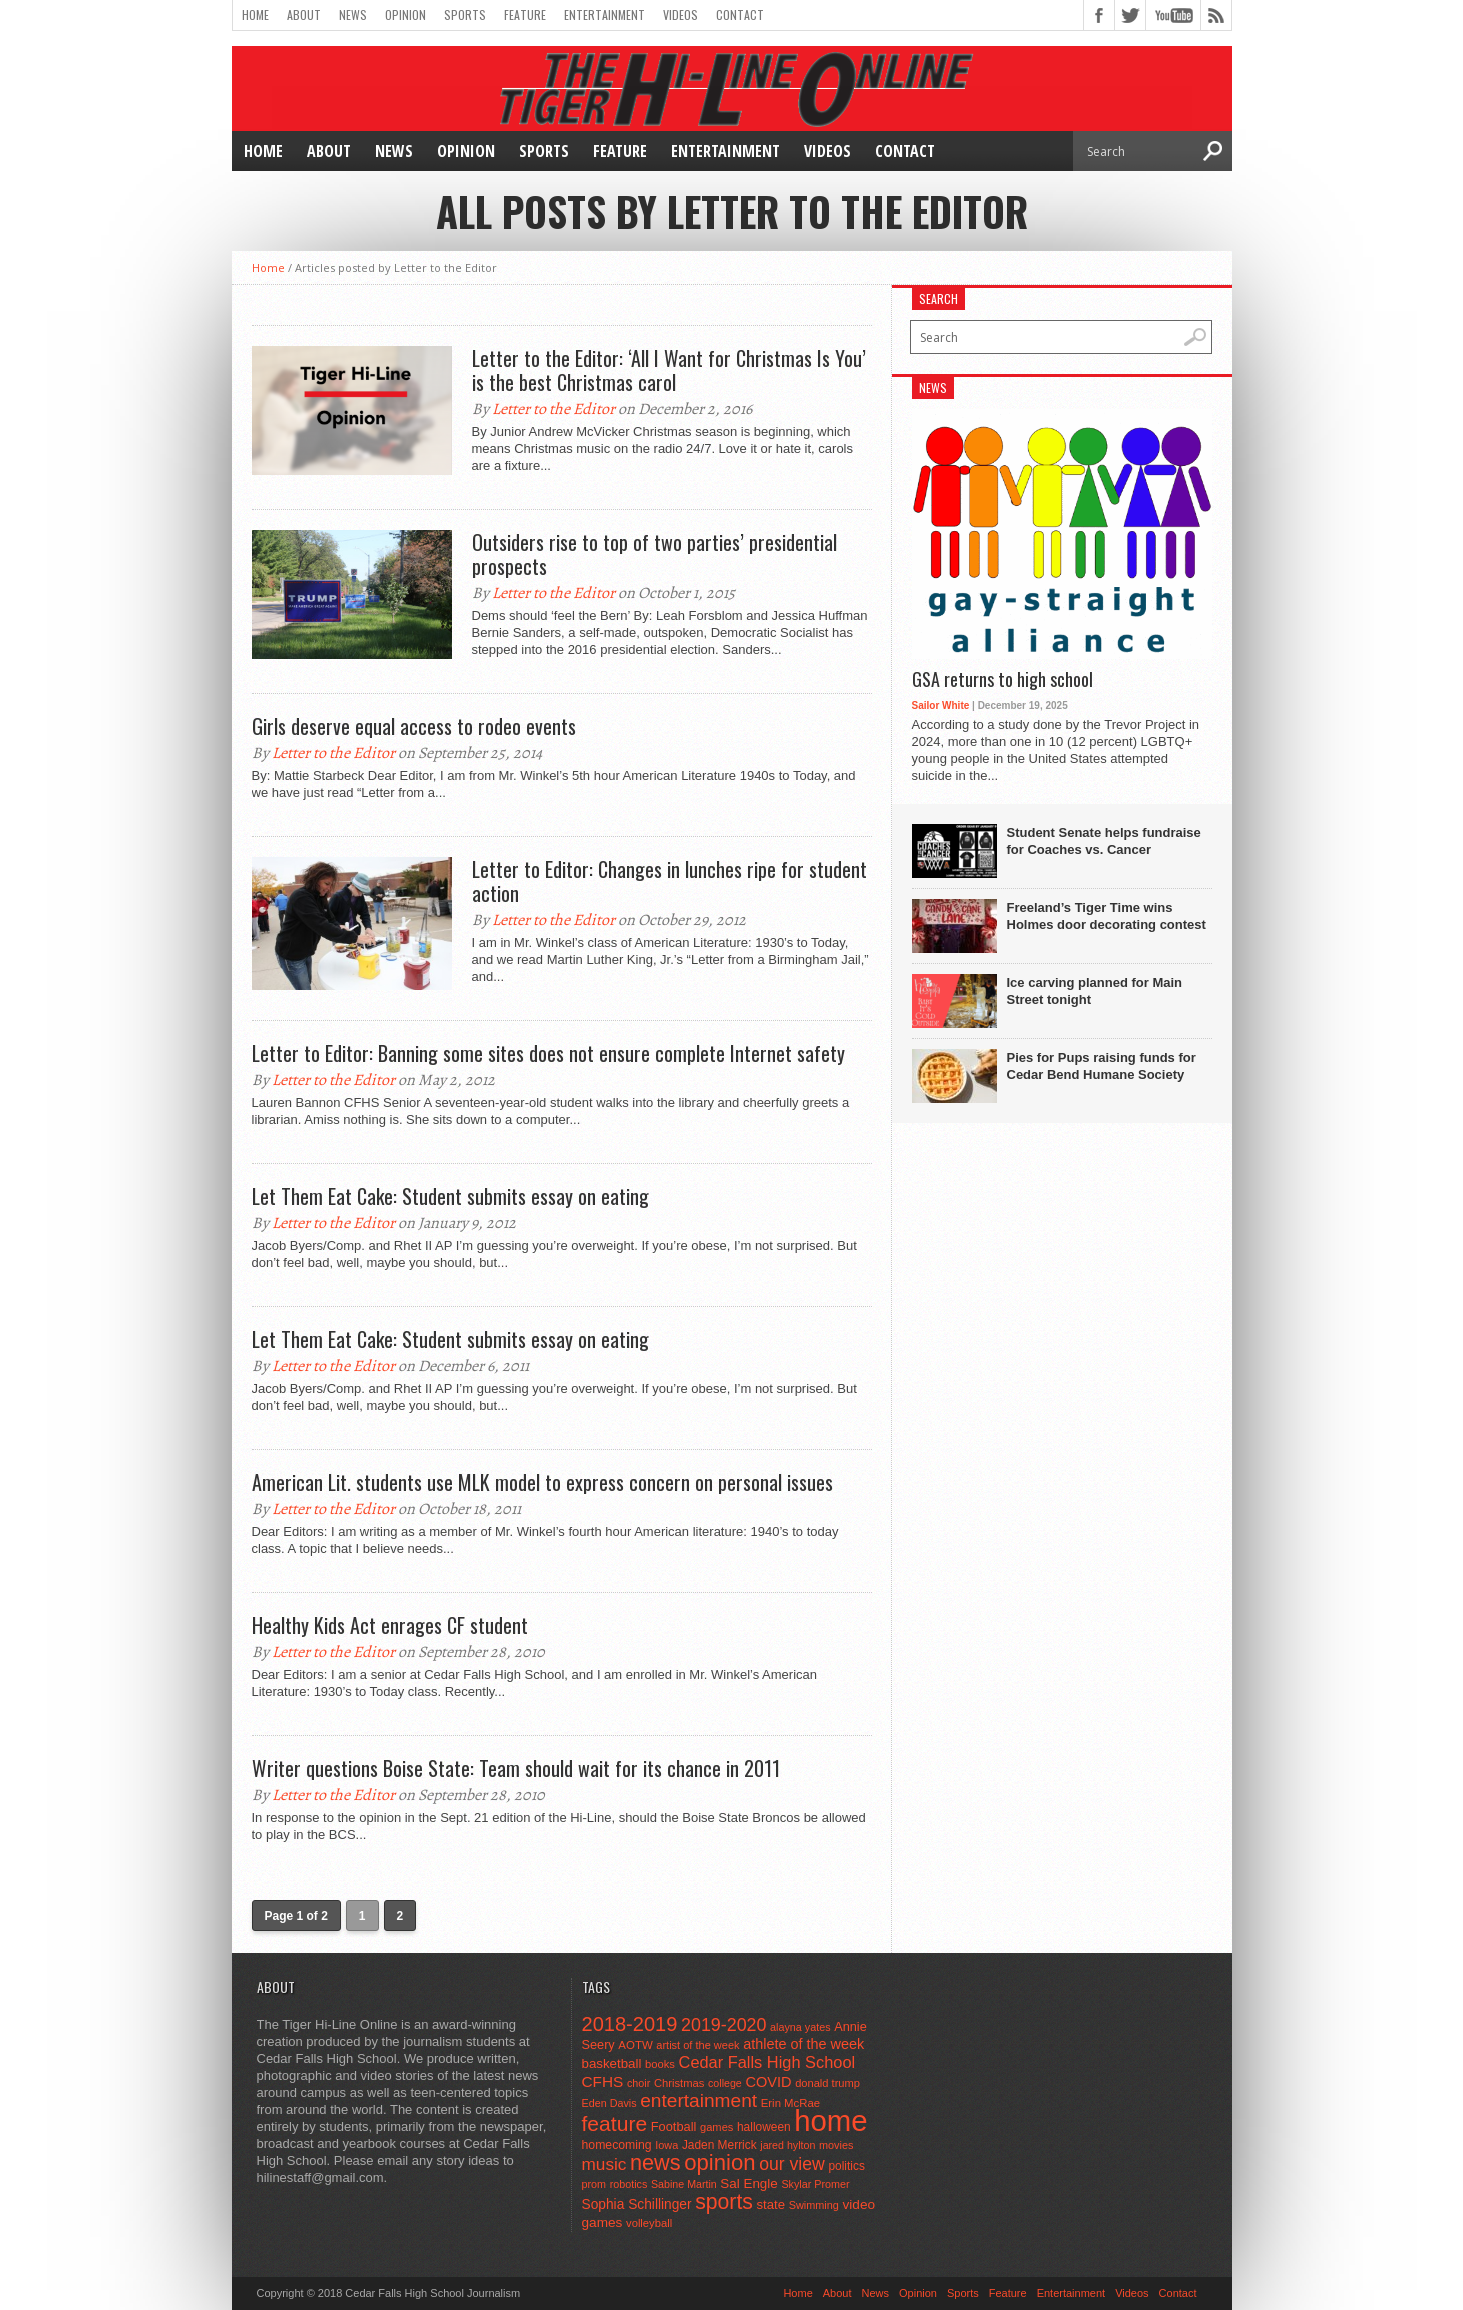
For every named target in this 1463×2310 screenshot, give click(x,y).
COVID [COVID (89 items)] (768, 2082)
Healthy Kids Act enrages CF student (390, 1625)
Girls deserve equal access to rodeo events (414, 726)
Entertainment (604, 14)
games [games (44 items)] (716, 2127)
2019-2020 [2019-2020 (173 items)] (723, 2025)
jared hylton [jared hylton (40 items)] (787, 2145)
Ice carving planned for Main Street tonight (1095, 991)
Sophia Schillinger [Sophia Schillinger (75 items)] (637, 2204)
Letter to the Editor (553, 409)
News (353, 14)
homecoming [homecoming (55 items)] (617, 2145)
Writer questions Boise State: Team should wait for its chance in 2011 (516, 1768)
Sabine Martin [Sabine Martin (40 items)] (684, 2184)
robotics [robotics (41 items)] (629, 2184)
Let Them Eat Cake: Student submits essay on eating (450, 1196)
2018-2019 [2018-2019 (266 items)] (630, 2024)
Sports (465, 14)
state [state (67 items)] (771, 2204)
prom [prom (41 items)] (594, 2184)
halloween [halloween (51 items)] (764, 2127)
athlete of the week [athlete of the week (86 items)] (803, 2044)
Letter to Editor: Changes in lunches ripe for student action (669, 881)
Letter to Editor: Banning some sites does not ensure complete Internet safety (548, 1053)
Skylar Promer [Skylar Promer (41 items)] (815, 2184)
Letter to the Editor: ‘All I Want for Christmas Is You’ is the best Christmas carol (669, 370)
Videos (680, 14)
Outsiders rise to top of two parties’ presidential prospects (654, 554)
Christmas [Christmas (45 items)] (679, 2083)
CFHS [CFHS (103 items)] (603, 2081)
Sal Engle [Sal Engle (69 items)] (748, 2183)
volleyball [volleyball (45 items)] (649, 2223)
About (304, 14)
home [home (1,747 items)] (830, 2120)
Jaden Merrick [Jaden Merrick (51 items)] (719, 2145)
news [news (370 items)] (655, 2162)
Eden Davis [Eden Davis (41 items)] (609, 2103)
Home (255, 14)
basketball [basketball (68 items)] (612, 2063)
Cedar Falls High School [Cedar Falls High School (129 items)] (767, 2062)
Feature (525, 14)
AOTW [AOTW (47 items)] (635, 2045)
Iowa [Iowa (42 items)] (666, 2145)
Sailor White (941, 705)
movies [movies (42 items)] (836, 2145)
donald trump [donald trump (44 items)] (827, 2083)
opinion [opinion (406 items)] (719, 2162)
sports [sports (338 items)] (724, 2201)
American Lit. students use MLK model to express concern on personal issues (542, 1482)
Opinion (405, 14)
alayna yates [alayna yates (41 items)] (800, 2027)
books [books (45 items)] (660, 2064)
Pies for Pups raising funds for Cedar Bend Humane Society (1101, 1066)
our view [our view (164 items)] (792, 2164)
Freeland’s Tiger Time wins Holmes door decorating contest (1106, 916)
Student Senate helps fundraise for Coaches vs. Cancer (1104, 841)
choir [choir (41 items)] (638, 2083)
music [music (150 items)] (604, 2164)
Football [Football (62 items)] (674, 2126)
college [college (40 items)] (725, 2083)
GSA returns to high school (1002, 680)
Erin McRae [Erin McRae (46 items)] (790, 2103)
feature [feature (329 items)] (615, 2123)
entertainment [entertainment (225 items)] (698, 2100)
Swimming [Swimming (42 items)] (814, 2205)
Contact (740, 14)
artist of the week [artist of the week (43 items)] (697, 2045)
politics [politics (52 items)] (846, 2166)
